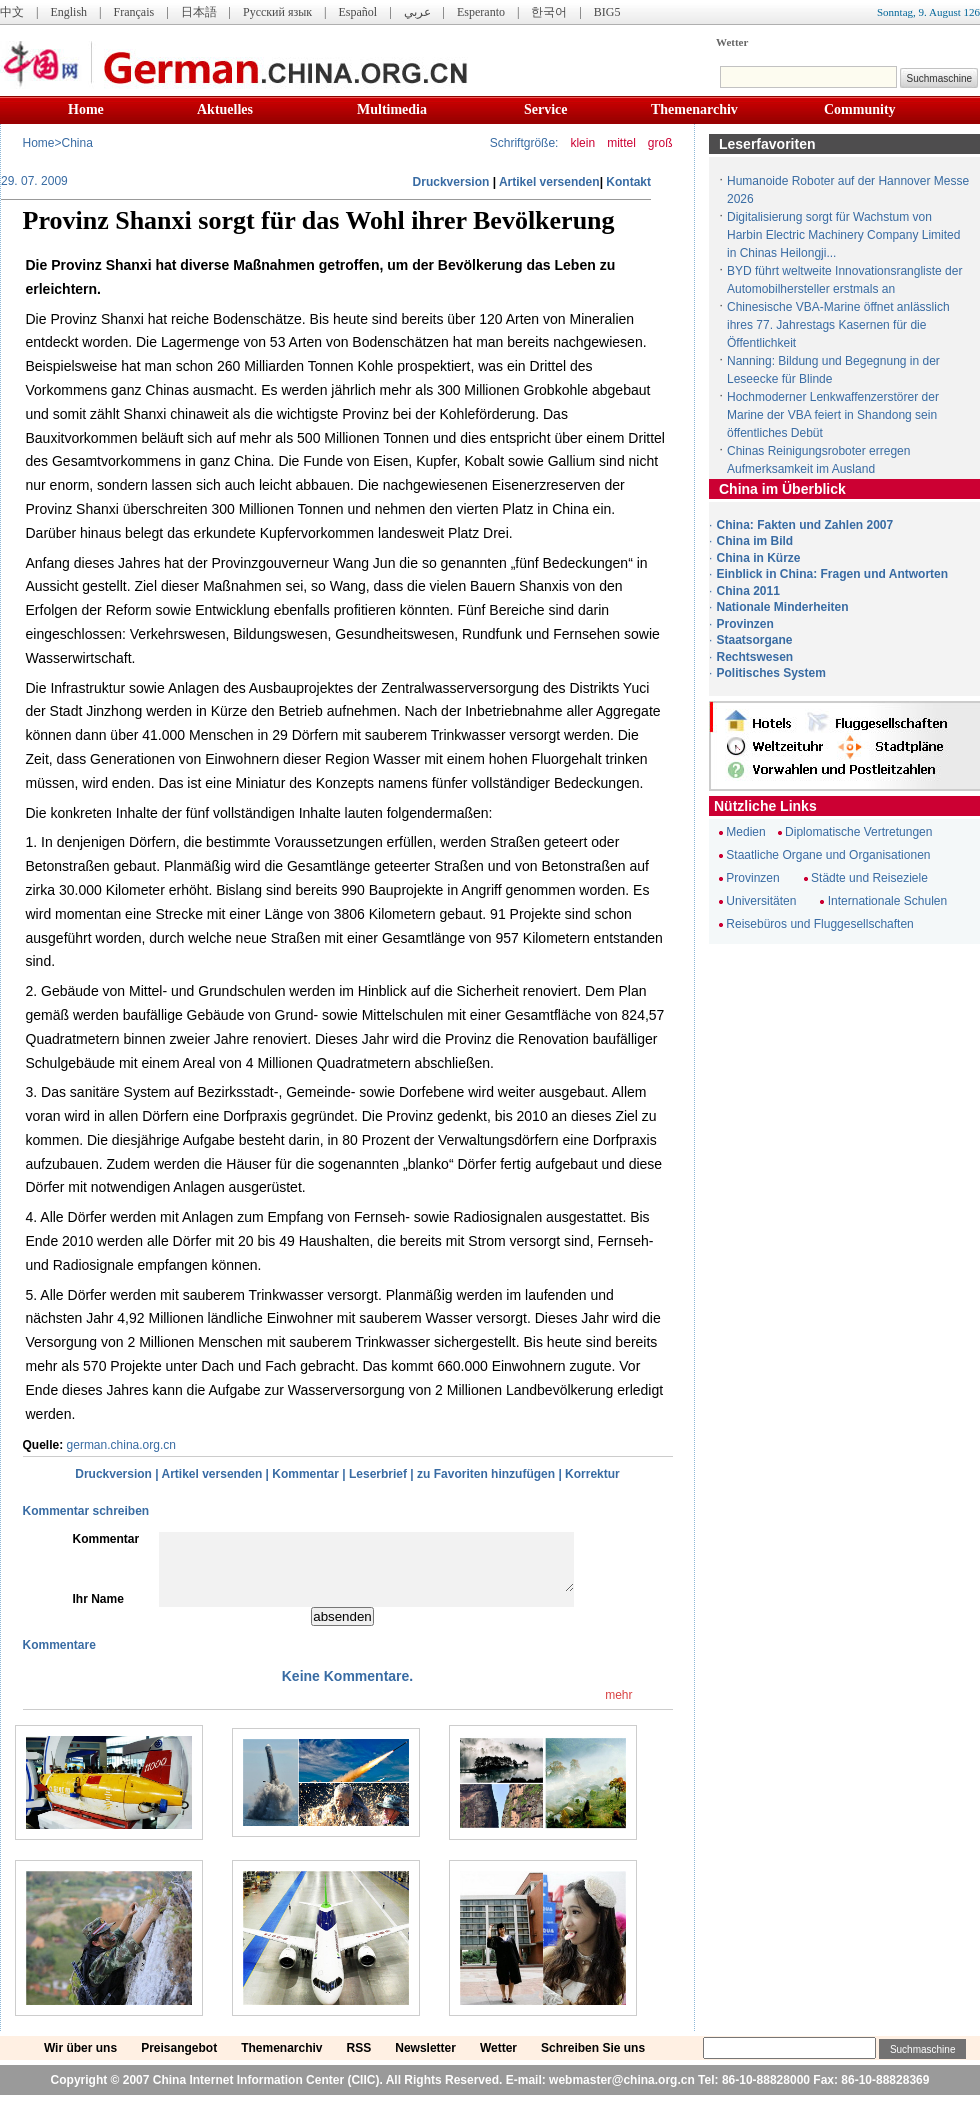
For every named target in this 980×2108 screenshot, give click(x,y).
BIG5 (607, 12)
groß (660, 143)
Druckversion (451, 182)
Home (86, 109)
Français (133, 12)
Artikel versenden (549, 182)
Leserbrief (378, 1474)
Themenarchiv (694, 109)
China (77, 143)
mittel (621, 143)
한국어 (549, 12)
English (68, 12)
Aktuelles (225, 109)
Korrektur (592, 1474)
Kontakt (628, 182)
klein (582, 143)
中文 (12, 12)
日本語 (199, 12)
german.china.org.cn (121, 1445)
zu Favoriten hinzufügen (486, 1474)
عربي (417, 12)
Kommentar (305, 1474)
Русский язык (277, 12)
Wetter (732, 42)
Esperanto (481, 12)
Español (358, 12)
